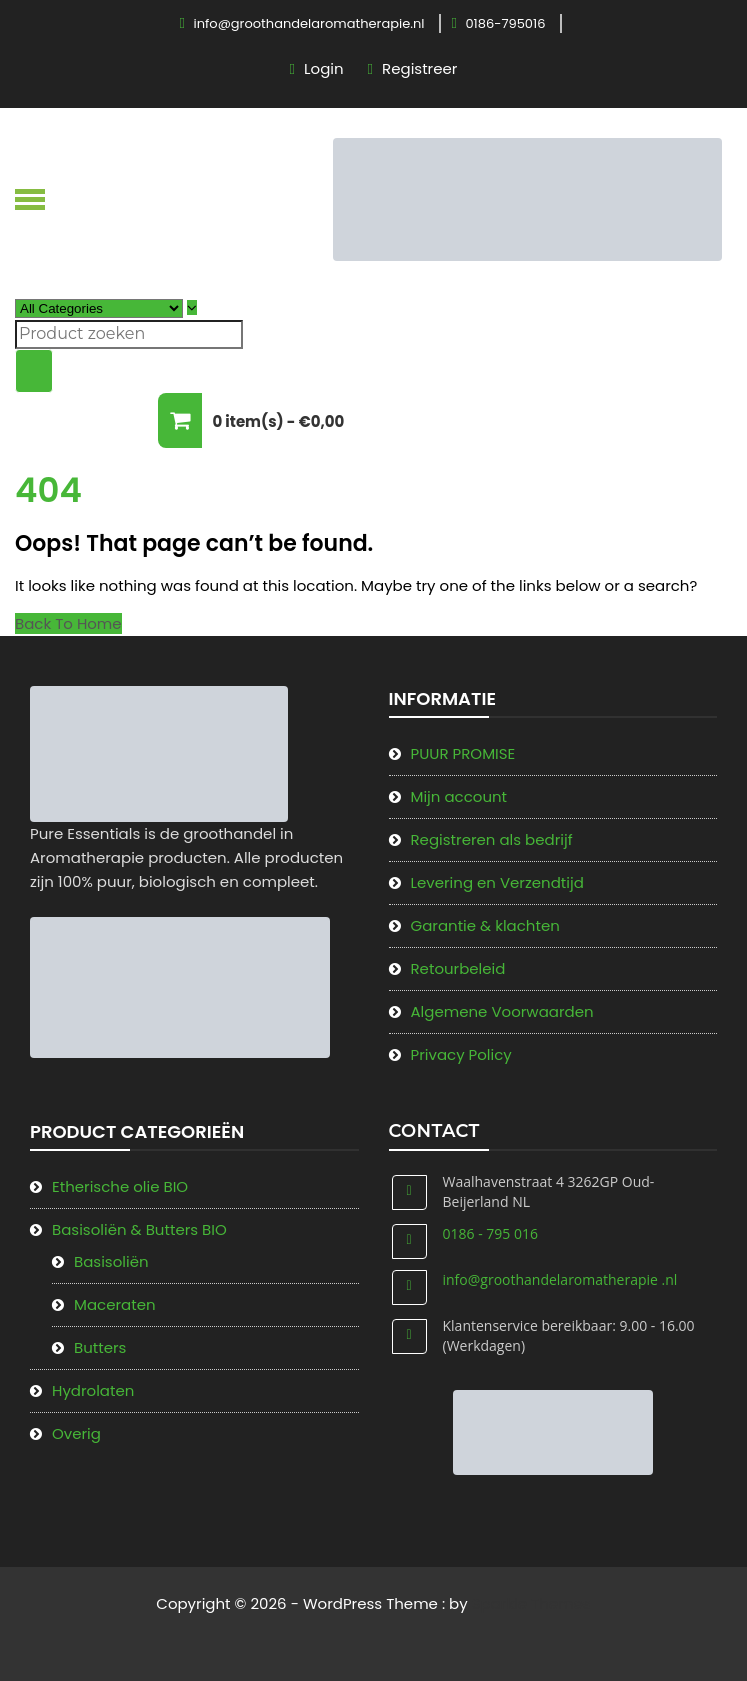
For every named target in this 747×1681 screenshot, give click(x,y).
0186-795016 (505, 23)
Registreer (419, 68)
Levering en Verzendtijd (497, 882)
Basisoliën (111, 1261)
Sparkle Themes (531, 1603)
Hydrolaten (93, 1390)
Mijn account (459, 796)
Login (324, 68)
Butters (100, 1347)
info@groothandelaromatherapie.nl (309, 23)
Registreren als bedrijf (492, 839)
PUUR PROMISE (463, 753)
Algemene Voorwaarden (502, 1011)
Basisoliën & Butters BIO (139, 1229)
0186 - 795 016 (490, 1233)
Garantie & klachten (485, 925)
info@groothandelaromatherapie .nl (560, 1279)
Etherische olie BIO (120, 1186)
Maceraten (115, 1304)
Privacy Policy (461, 1054)
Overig (76, 1433)
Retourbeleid (458, 968)
